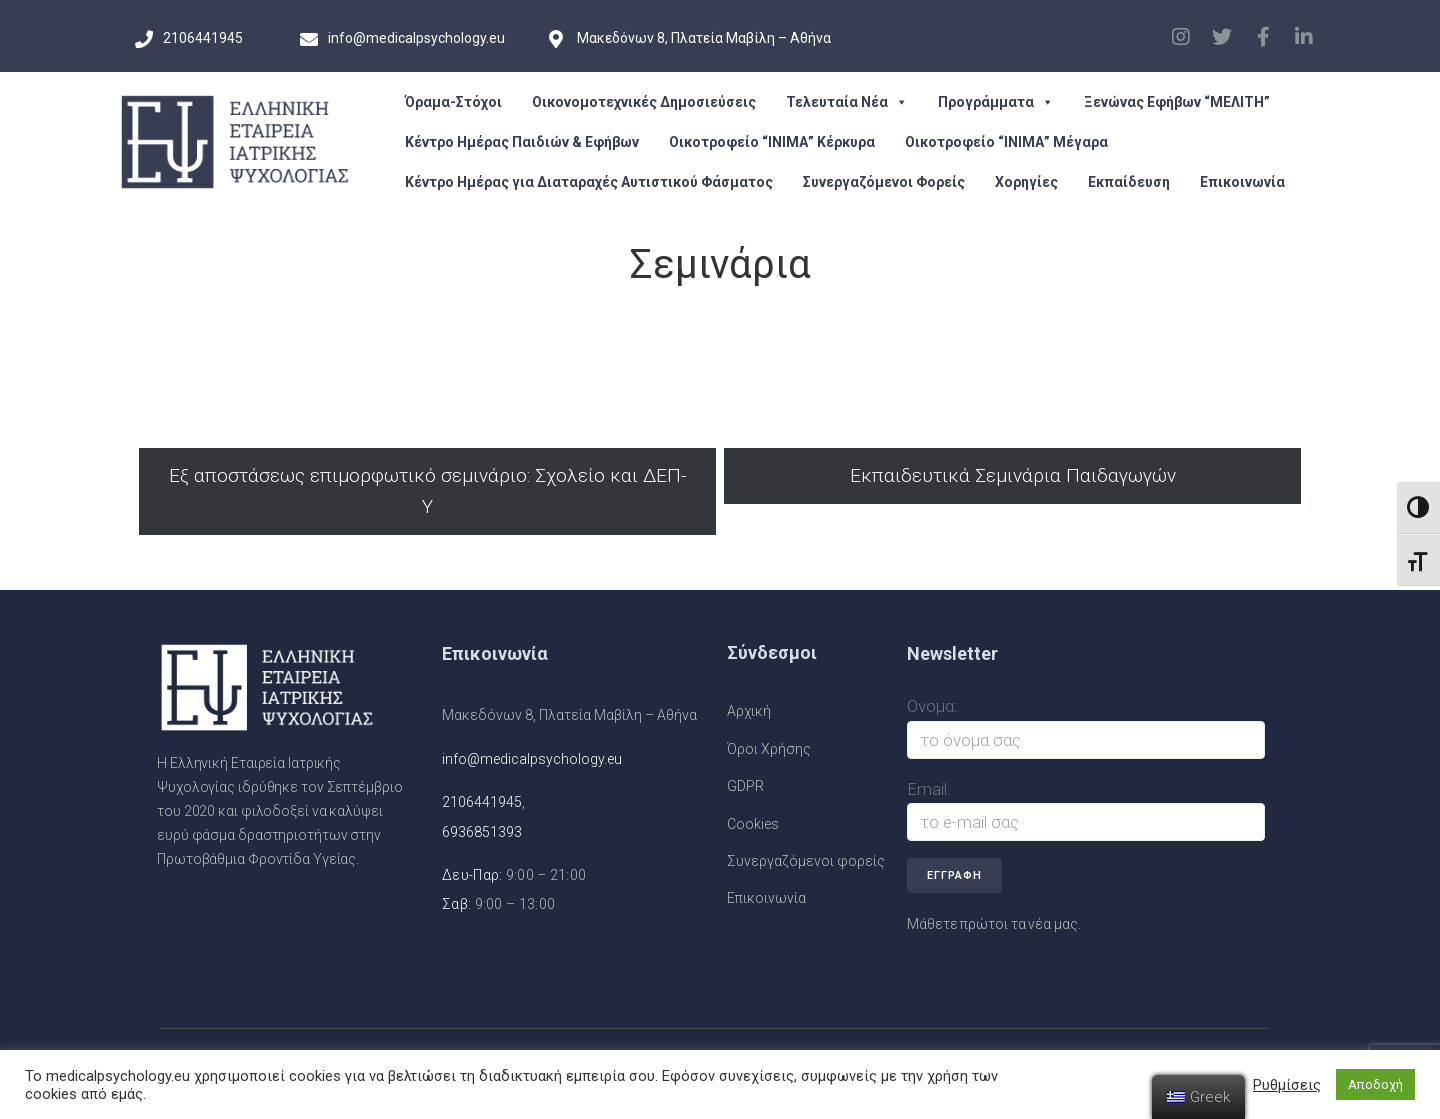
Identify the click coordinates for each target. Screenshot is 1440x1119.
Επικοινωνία (1242, 182)
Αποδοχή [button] (1375, 1084)
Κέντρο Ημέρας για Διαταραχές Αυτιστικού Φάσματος (589, 182)
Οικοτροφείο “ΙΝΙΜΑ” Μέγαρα (1006, 142)
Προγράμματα (996, 102)
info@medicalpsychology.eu (532, 759)
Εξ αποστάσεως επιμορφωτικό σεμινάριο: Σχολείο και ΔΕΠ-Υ (427, 491)
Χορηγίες (1026, 182)
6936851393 (482, 832)
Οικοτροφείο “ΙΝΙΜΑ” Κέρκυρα (772, 142)
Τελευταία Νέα (847, 102)
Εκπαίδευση (1129, 182)
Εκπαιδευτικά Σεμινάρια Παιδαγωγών (1013, 475)
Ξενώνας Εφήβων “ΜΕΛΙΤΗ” (1177, 102)
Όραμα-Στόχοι (453, 102)
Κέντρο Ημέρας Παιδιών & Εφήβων (522, 142)
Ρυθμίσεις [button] (1287, 1085)
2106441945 (482, 802)
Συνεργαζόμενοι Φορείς (884, 182)
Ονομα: (932, 706)
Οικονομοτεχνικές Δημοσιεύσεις (644, 102)
